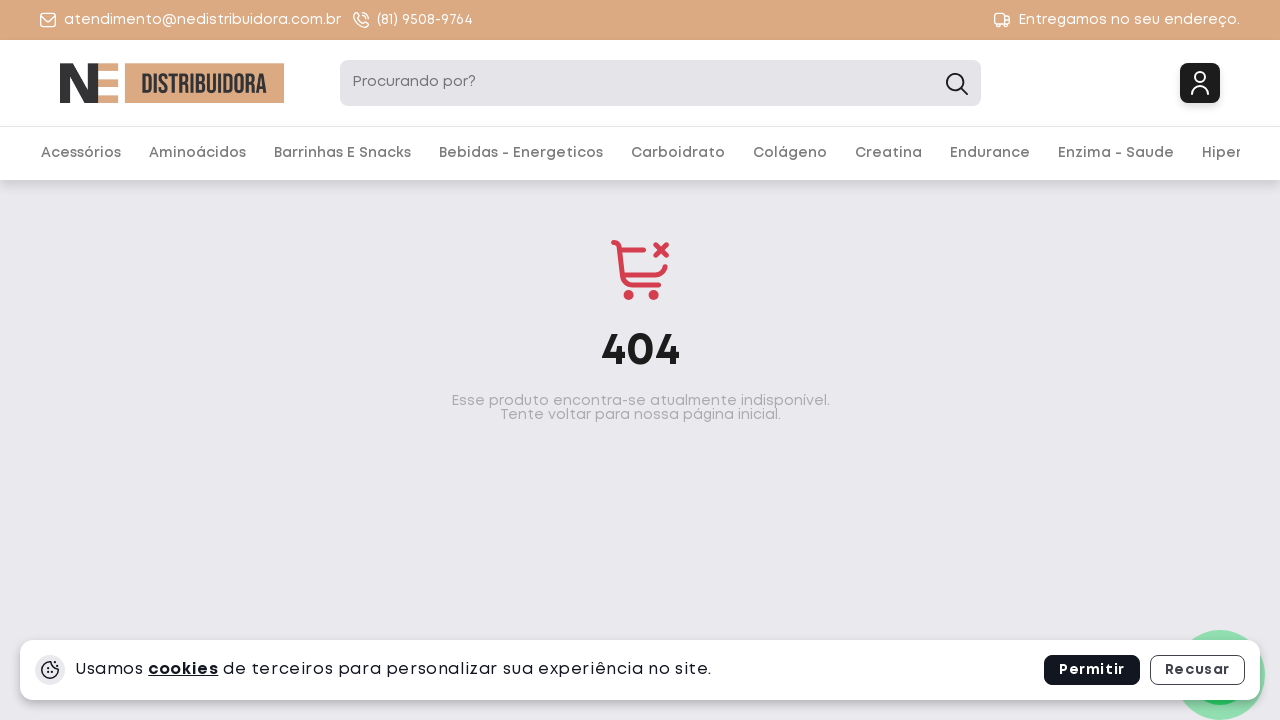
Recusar (1197, 670)
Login (1200, 83)
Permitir (1092, 670)
